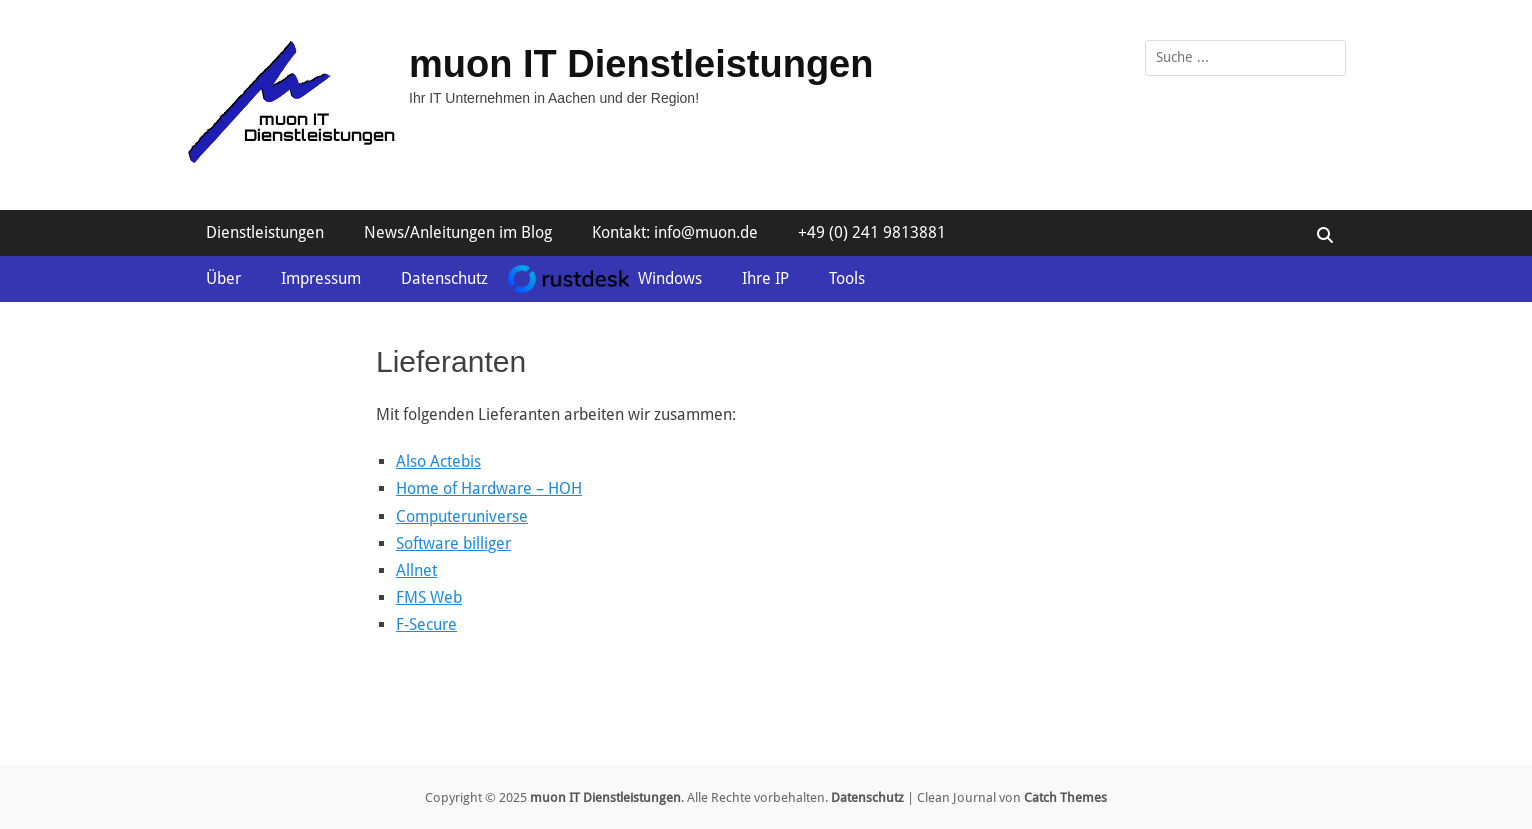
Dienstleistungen (265, 232)
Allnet (416, 570)
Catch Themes (1065, 797)
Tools (847, 278)
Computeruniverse (462, 516)
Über (223, 278)
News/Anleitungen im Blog (458, 232)
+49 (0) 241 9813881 (872, 232)
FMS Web (429, 597)
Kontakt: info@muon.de (675, 232)
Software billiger (453, 543)
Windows (670, 278)
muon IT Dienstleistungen (641, 64)
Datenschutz (444, 278)
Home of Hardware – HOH (489, 488)
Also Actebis (438, 461)
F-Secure (426, 624)
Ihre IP (765, 278)
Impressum (321, 278)
